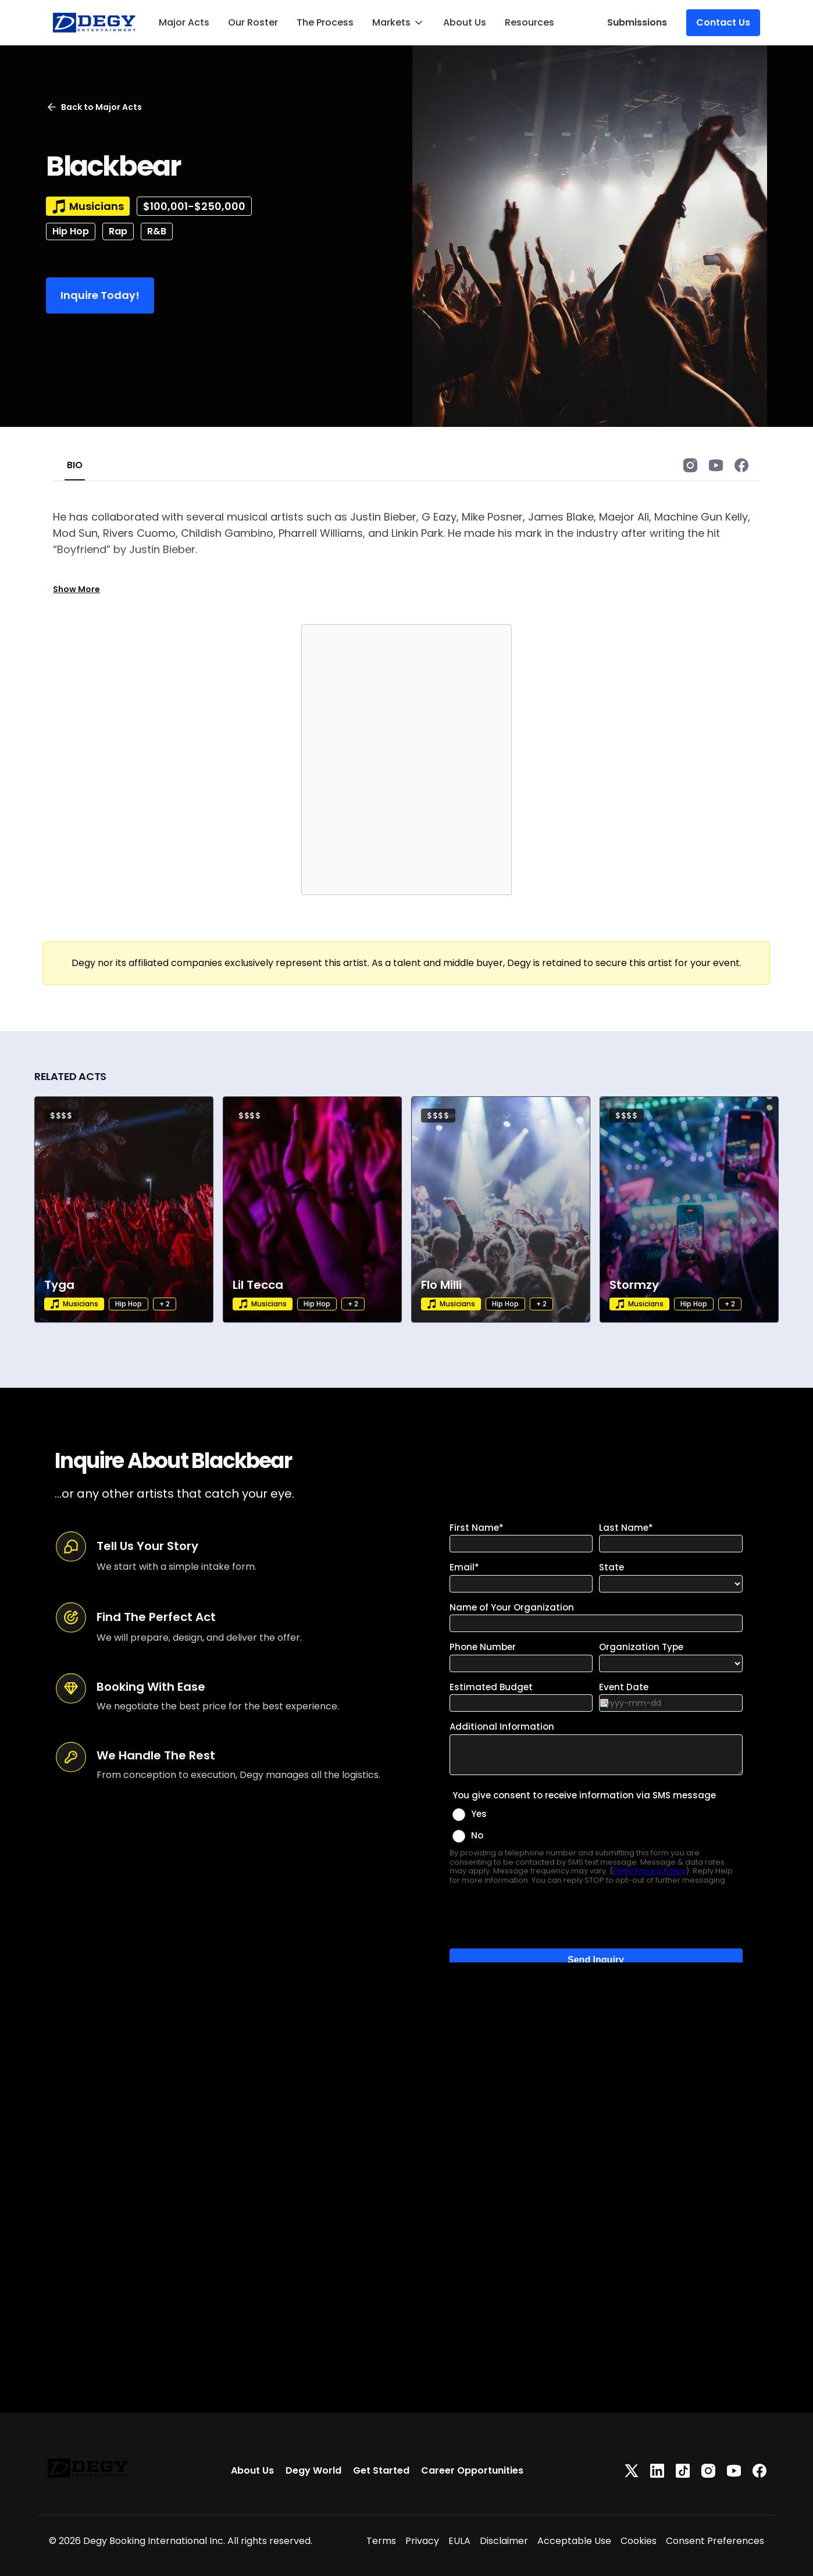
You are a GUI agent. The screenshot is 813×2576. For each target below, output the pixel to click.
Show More (76, 589)
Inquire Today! (100, 295)
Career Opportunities (472, 2470)
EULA (459, 2541)
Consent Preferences (715, 2541)
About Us (464, 22)
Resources (529, 22)
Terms (381, 2541)
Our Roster (253, 22)
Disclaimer (504, 2541)
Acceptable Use (574, 2541)
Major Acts (184, 22)
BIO (75, 465)
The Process (325, 22)
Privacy (422, 2541)
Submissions (637, 22)
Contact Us (723, 22)
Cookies (639, 2541)
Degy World (313, 2470)
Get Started (381, 2470)
